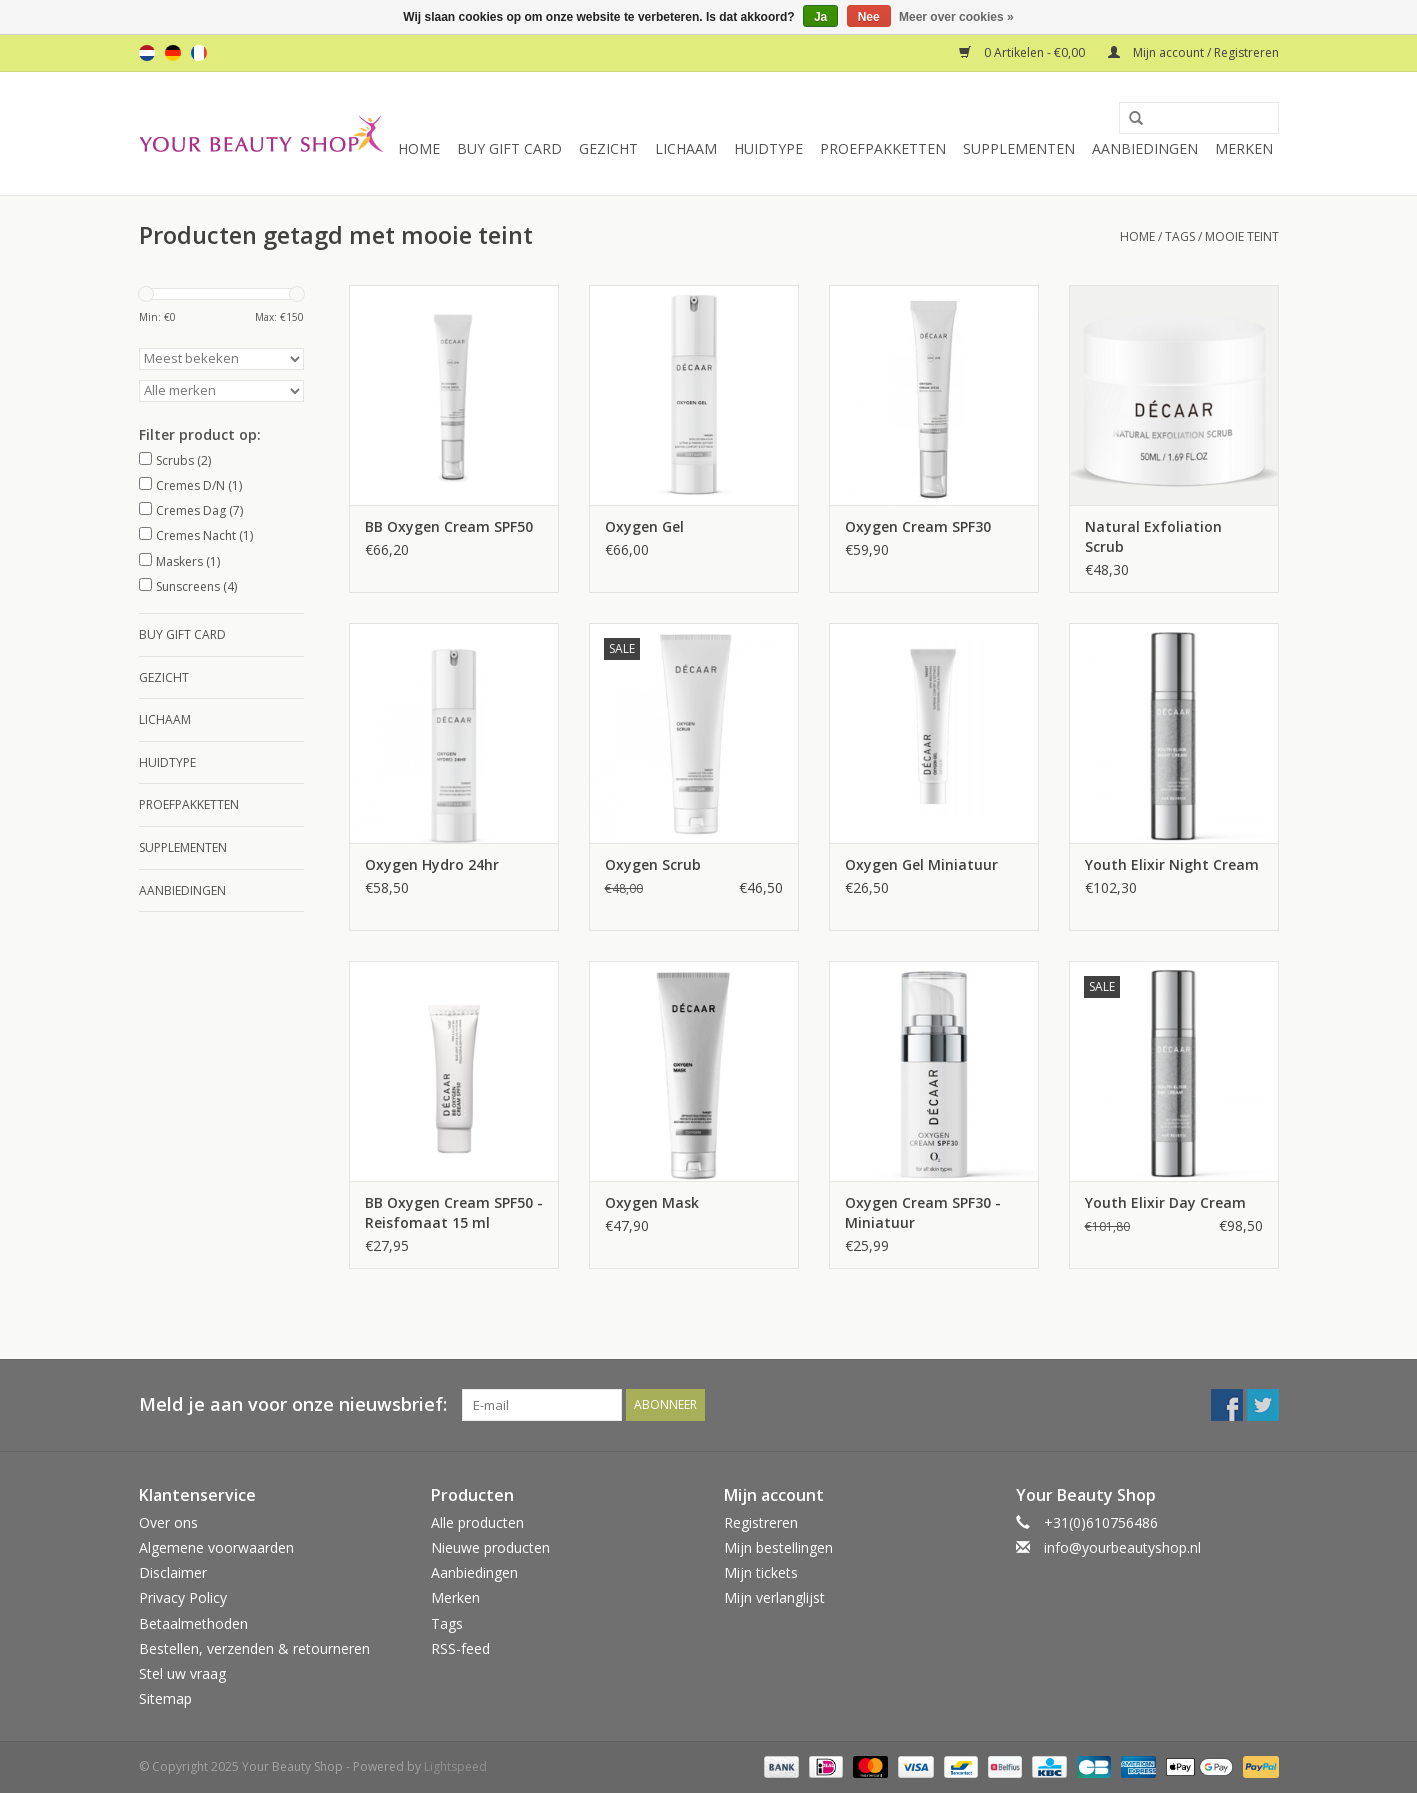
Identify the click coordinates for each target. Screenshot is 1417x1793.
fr (199, 53)
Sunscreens (196, 586)
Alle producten (477, 1522)
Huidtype (768, 148)
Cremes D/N (199, 485)
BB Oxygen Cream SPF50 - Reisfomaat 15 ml (454, 1212)
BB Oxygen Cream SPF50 (449, 526)
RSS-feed (460, 1648)
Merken (1244, 148)
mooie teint (1242, 236)
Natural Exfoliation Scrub (1153, 536)
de (173, 53)
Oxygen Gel (644, 526)
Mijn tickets (761, 1572)
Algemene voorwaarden (216, 1547)
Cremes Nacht (204, 535)
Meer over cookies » (956, 17)
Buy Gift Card (509, 148)
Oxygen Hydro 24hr (432, 864)
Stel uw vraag (182, 1673)
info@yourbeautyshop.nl (1122, 1547)
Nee (869, 17)
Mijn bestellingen (778, 1547)
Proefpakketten (883, 148)
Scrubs (183, 460)
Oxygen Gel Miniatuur (921, 864)
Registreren (761, 1522)
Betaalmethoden (193, 1623)
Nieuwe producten (490, 1547)
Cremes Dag (199, 510)
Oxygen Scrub (653, 864)
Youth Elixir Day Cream (1165, 1202)
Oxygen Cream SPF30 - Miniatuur (923, 1212)
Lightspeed (455, 1766)
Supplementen (1019, 148)
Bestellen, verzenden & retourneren (254, 1648)
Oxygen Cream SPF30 (918, 526)
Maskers (188, 561)
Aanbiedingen (1145, 148)
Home (419, 148)
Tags (1180, 236)
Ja (820, 17)
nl (147, 53)
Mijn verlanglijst (774, 1597)
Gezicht (608, 148)
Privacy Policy (183, 1597)
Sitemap (165, 1698)
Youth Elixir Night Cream (1172, 864)
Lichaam (686, 148)
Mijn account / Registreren (1193, 52)
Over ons (168, 1522)
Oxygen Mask (652, 1202)
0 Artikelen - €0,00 (1023, 52)
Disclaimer (173, 1572)
